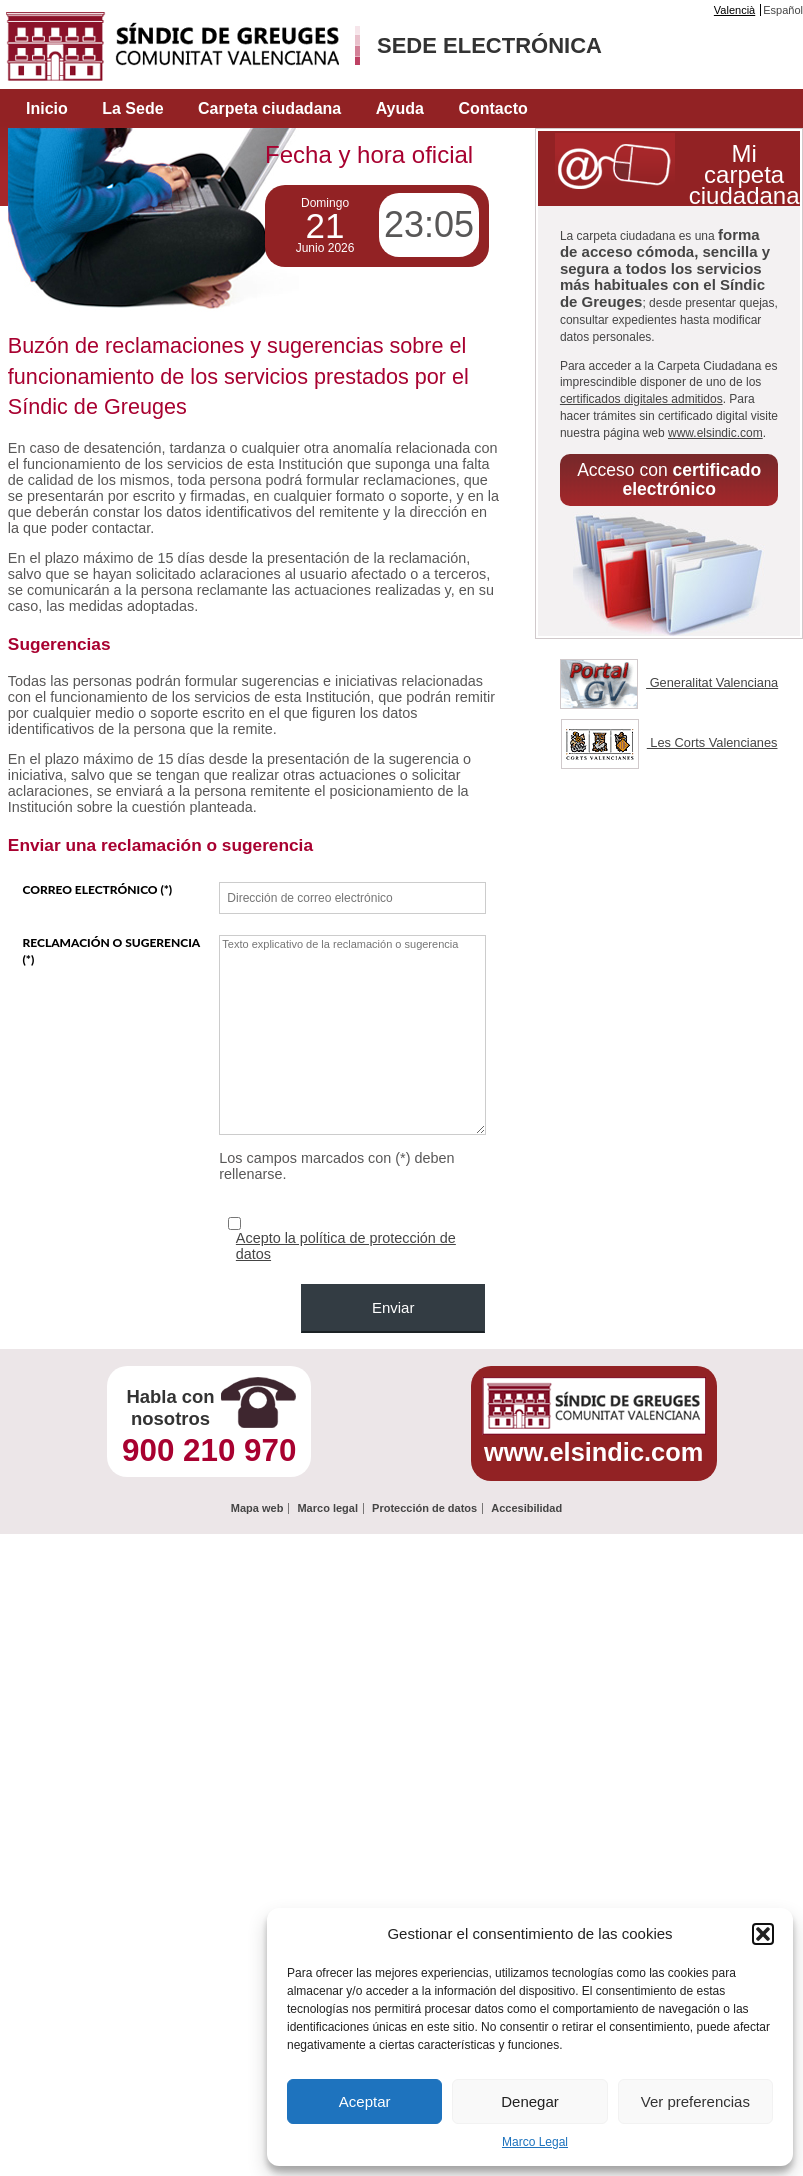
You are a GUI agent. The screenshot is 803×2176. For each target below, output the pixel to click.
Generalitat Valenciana (669, 682)
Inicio (47, 108)
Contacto (492, 108)
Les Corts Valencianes (669, 742)
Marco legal (327, 1508)
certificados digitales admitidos (641, 399)
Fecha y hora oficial (369, 154)
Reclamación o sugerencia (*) (110, 951)
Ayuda (400, 108)
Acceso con (669, 479)
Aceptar (365, 2101)
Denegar (530, 2101)
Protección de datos (424, 1508)
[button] (763, 1934)
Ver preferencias (695, 2101)
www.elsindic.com (715, 433)
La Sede (132, 108)
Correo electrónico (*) (97, 889)
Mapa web (257, 1508)
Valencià (734, 10)
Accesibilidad (526, 1508)
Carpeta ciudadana (269, 108)
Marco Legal (535, 2142)
